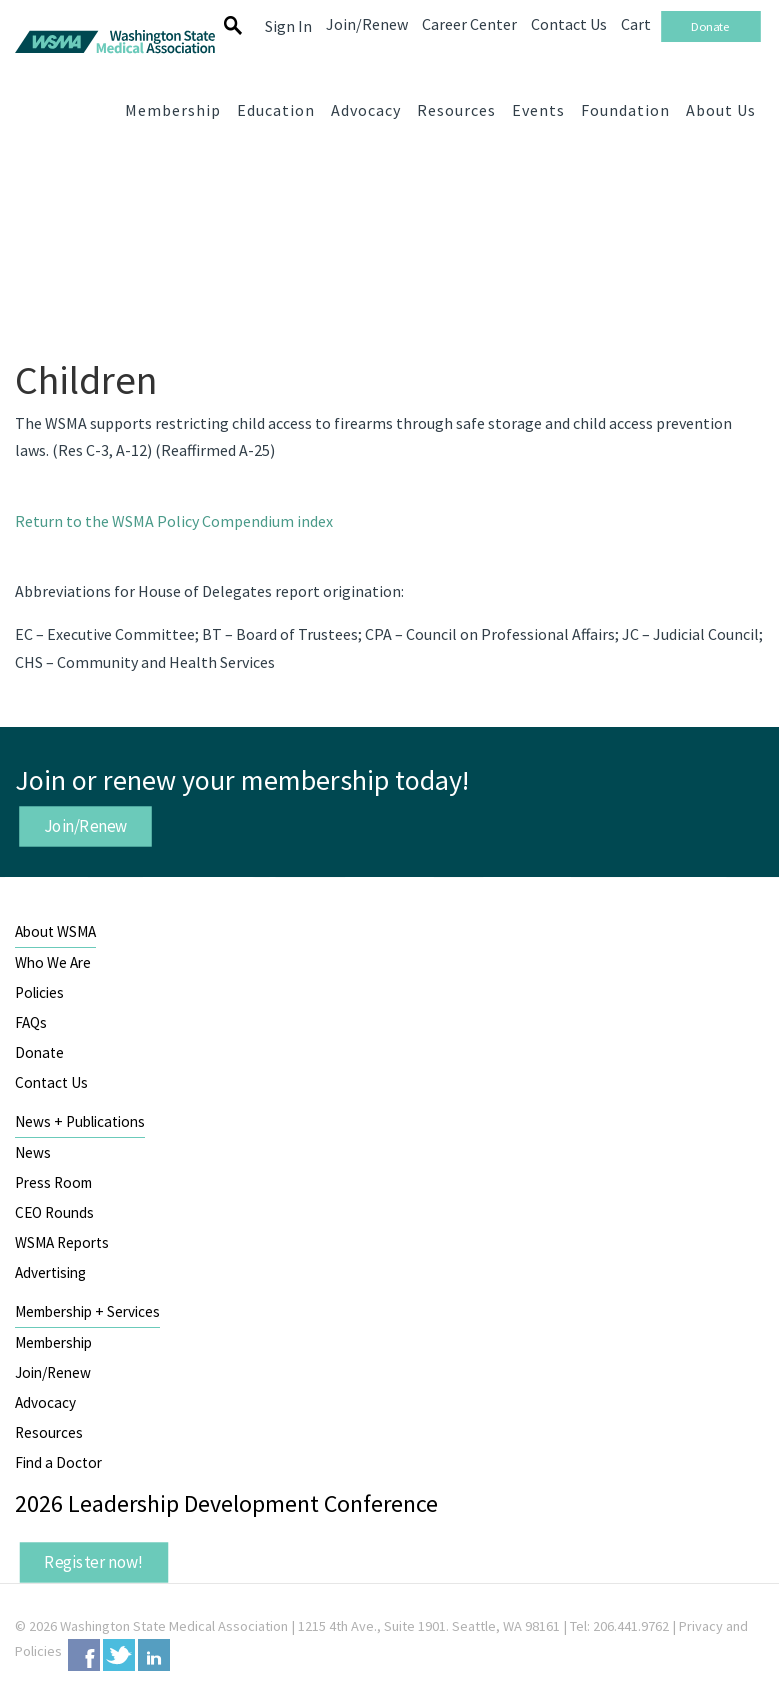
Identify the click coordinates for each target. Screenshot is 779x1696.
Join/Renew (86, 825)
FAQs (31, 1022)
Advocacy (45, 1402)
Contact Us (51, 1082)
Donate (39, 1052)
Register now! (94, 1562)
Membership (53, 1342)
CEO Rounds (54, 1212)
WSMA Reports (62, 1242)
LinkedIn (154, 1655)
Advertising (50, 1272)
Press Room (53, 1182)
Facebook (84, 1655)
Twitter (119, 1655)
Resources (49, 1432)
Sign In (288, 26)
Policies (39, 992)
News (33, 1152)
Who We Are (53, 962)
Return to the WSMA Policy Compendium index (174, 521)
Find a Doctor (58, 1462)
